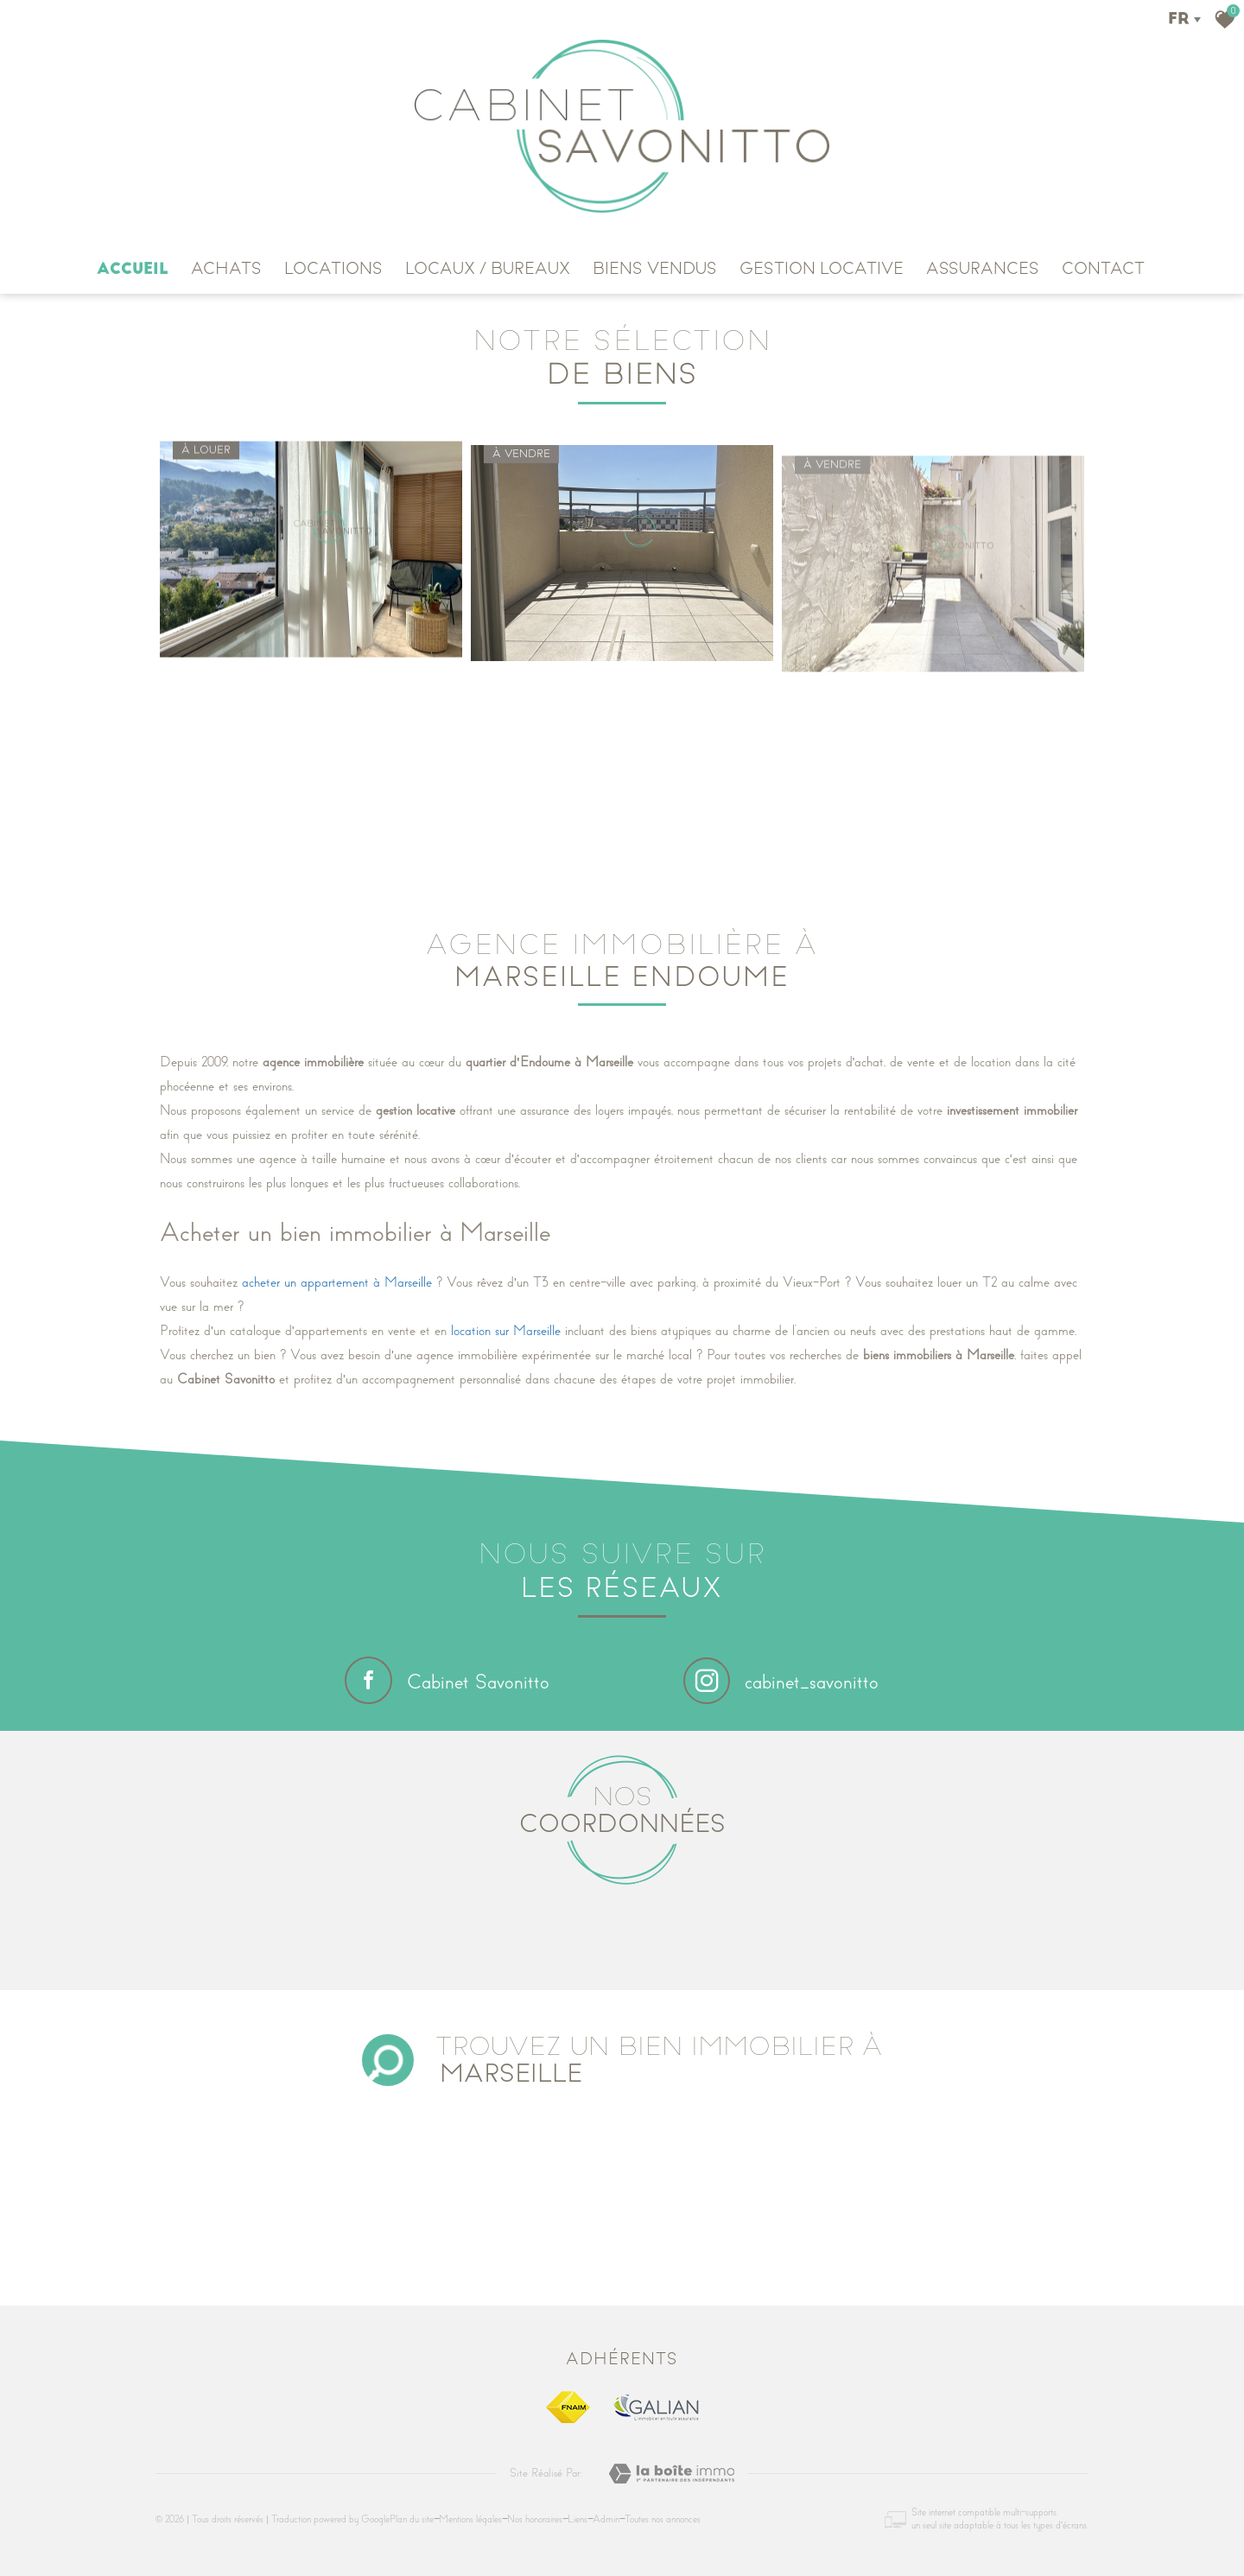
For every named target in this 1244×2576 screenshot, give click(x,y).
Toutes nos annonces (663, 2519)
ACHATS (226, 268)
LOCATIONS (333, 268)
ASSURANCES (982, 268)
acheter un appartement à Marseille (337, 1282)
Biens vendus (655, 268)
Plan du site (412, 2519)
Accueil (132, 268)
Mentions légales (470, 2519)
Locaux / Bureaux (487, 268)
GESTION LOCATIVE (821, 268)
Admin (606, 2519)
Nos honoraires (534, 2519)
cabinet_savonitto (781, 1682)
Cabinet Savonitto (447, 1680)
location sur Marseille (506, 1331)
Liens (577, 2519)
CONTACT (1103, 268)
